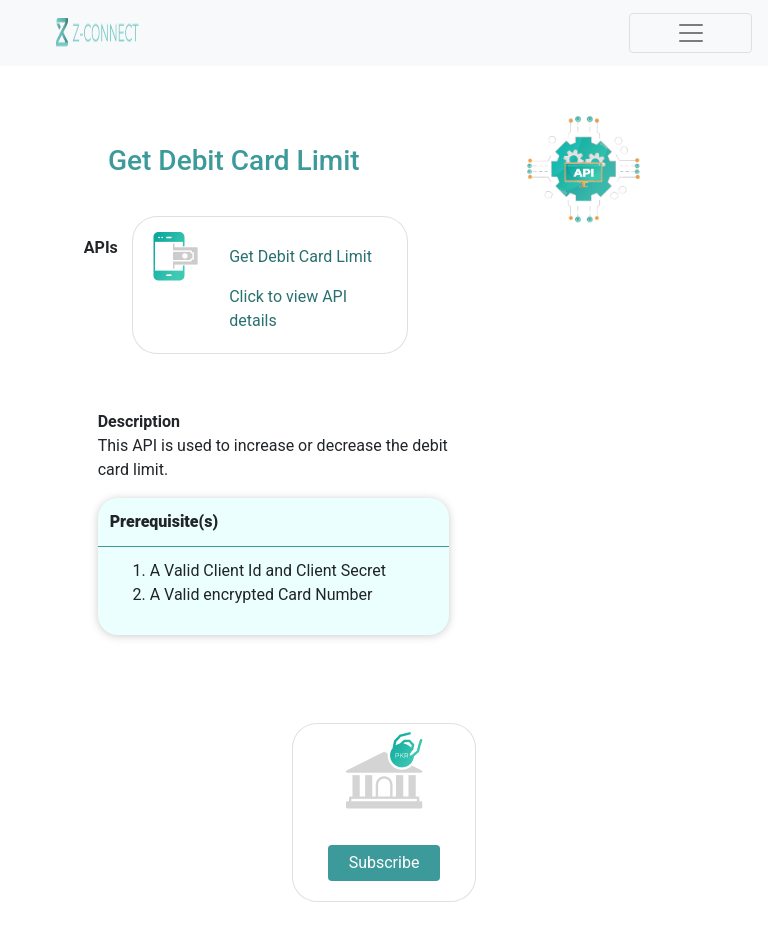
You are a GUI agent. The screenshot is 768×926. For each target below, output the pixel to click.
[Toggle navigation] (690, 33)
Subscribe (384, 862)
